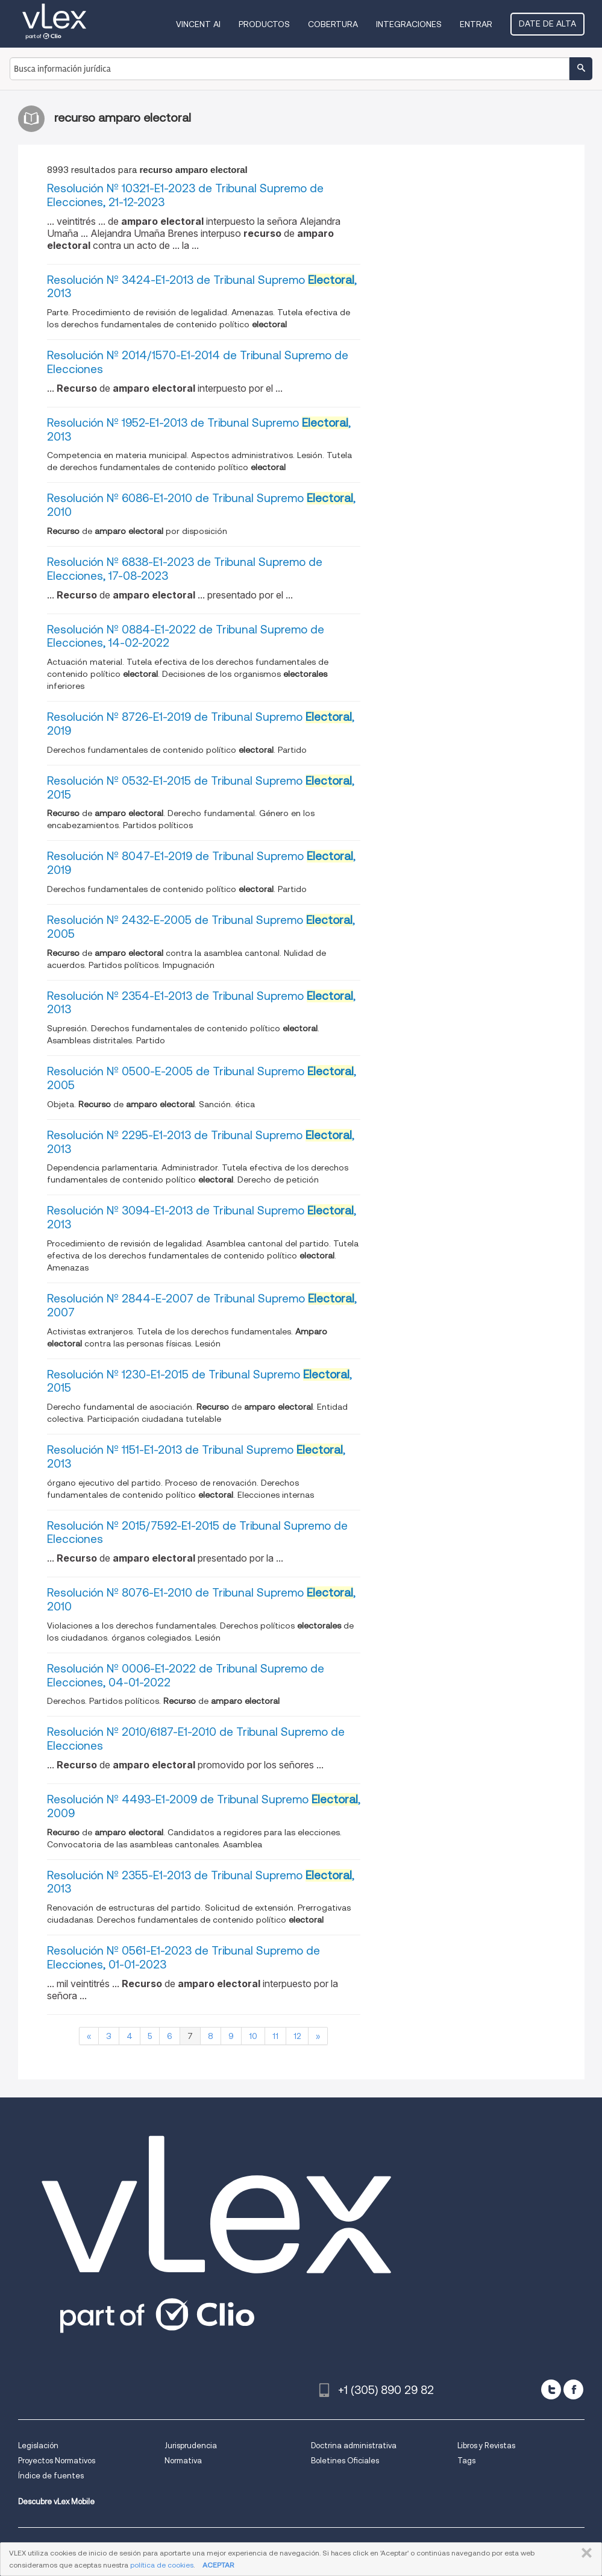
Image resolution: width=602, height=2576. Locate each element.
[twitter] (551, 2389)
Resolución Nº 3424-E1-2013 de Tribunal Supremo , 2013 (202, 287)
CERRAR (584, 2553)
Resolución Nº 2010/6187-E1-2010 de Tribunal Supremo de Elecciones (196, 1739)
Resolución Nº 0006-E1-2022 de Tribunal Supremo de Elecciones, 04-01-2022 (185, 1675)
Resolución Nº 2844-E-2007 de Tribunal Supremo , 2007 (202, 1305)
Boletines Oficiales (345, 2460)
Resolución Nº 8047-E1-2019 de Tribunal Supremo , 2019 (201, 863)
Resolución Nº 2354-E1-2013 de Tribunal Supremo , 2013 (201, 1003)
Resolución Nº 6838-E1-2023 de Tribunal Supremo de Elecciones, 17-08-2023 (184, 569)
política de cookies (161, 2565)
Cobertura (333, 24)
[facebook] (573, 2389)
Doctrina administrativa (354, 2445)
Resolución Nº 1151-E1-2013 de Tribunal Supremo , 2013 (196, 1457)
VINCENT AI (198, 24)
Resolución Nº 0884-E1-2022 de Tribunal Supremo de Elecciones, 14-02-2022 (185, 636)
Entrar (476, 24)
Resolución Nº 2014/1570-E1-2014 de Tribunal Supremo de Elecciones (197, 362)
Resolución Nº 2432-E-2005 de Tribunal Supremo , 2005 (201, 927)
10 (253, 2036)
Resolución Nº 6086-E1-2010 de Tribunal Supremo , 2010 (201, 505)
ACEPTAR (218, 2565)
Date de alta (547, 23)
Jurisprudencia (191, 2445)
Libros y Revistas (486, 2445)
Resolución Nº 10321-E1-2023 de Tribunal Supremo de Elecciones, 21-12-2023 (185, 195)
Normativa (183, 2460)
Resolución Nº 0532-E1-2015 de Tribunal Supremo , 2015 (200, 787)
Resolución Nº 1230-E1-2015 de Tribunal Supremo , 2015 (199, 1381)
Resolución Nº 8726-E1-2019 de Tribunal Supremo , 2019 (200, 724)
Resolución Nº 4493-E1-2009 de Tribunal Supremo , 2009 (203, 1806)
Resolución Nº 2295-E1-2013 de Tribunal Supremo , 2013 (200, 1142)
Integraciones (409, 24)
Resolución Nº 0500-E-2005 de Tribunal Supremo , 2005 (201, 1078)
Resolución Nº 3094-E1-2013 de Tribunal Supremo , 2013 (201, 1217)
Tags (466, 2460)
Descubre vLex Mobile (56, 2501)
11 (275, 2036)
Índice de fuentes (51, 2475)
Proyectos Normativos (56, 2460)
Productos (264, 24)
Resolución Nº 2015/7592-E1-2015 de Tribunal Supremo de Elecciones (197, 1532)
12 (297, 2036)
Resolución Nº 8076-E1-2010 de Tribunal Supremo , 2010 (201, 1599)
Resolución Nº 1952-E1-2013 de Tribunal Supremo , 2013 (199, 429)
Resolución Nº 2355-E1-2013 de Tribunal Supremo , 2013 (200, 1882)
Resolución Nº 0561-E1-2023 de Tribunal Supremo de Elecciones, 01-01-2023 (183, 1957)
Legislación (38, 2445)
